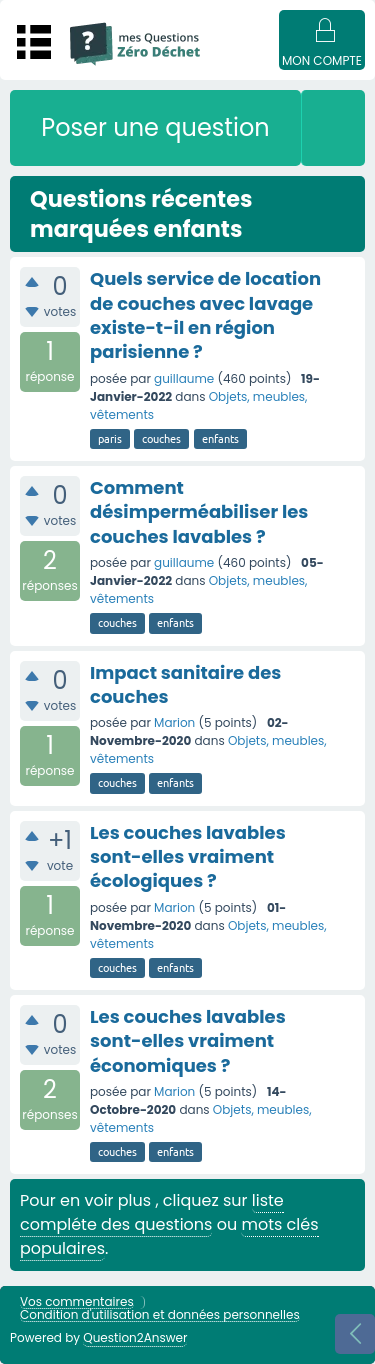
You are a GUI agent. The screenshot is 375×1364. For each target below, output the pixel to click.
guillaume (184, 378)
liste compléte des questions (152, 1212)
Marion (174, 722)
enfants (220, 439)
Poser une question (155, 127)
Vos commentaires (77, 1302)
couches (161, 439)
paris (110, 439)
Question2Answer (135, 1337)
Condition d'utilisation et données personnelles (160, 1315)
